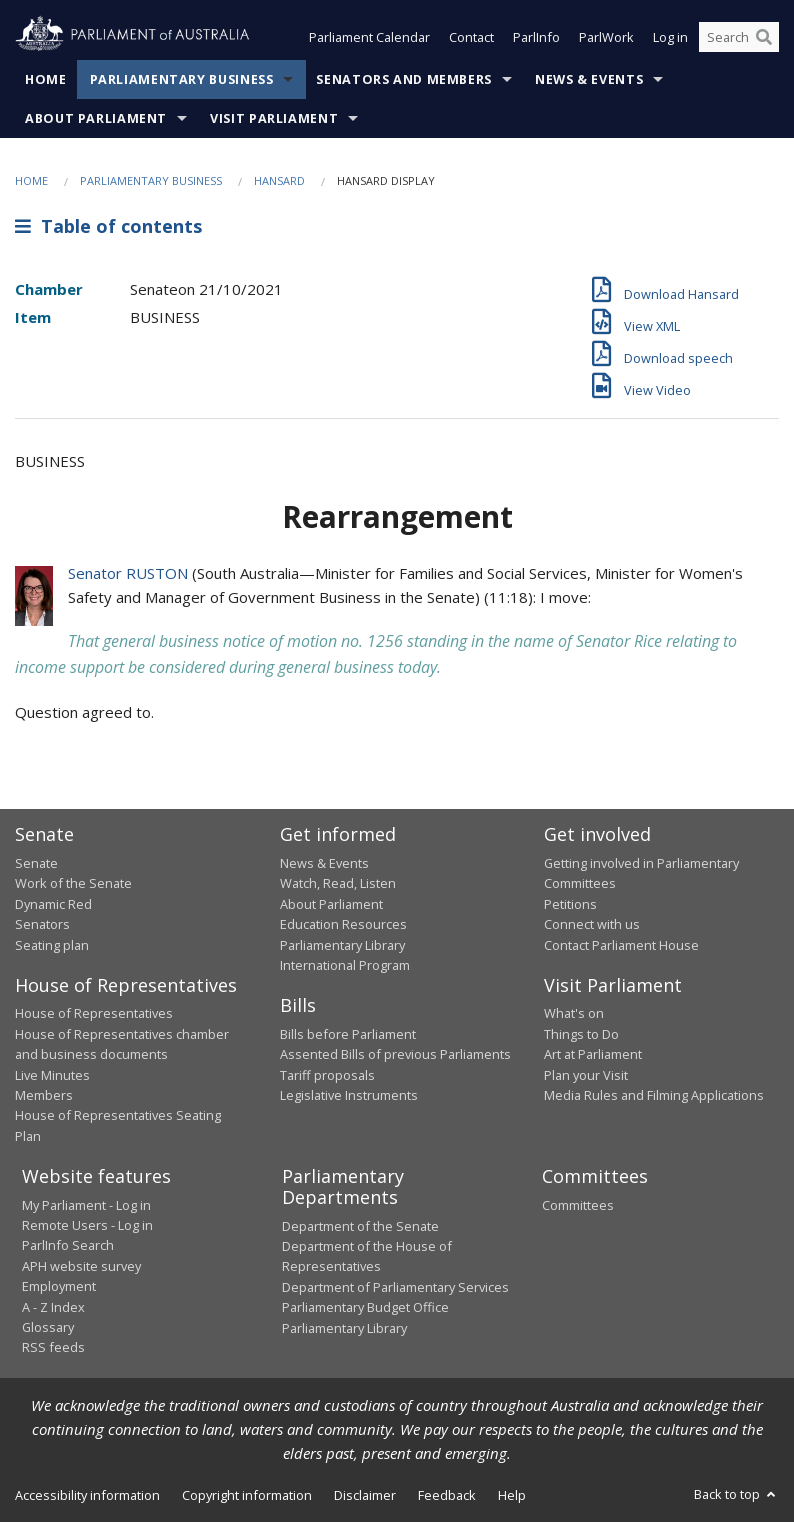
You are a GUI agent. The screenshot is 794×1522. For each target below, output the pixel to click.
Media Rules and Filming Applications (654, 1095)
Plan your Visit (586, 1075)
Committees (578, 1205)
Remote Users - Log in (87, 1225)
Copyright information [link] (247, 1495)
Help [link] (512, 1495)
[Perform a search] (764, 38)
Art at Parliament (593, 1054)
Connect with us (592, 924)
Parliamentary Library (342, 945)
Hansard (279, 180)
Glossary (48, 1327)
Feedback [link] (447, 1495)
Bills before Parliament (348, 1034)
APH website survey (81, 1266)
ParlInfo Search (68, 1245)
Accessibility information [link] (87, 1495)
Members (44, 1095)
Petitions (570, 904)
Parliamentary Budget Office (365, 1307)
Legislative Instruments (349, 1095)
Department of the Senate (360, 1226)
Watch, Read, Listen (338, 883)
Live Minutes (52, 1075)
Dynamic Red (53, 904)
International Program (345, 965)
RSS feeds (53, 1347)
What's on (574, 1013)
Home (46, 79)
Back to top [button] (736, 1494)
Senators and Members (404, 79)
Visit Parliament (274, 118)
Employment (59, 1286)
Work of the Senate (73, 883)
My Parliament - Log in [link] (86, 1205)
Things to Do (581, 1034)
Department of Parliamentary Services (395, 1287)
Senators (42, 924)
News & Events (589, 79)
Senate (36, 863)
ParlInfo (536, 38)
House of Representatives (94, 1013)
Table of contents (108, 227)
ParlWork (606, 38)
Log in (670, 38)
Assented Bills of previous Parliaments (395, 1054)
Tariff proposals (327, 1075)
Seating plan (52, 945)
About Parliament (96, 118)
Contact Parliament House (621, 945)
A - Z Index (53, 1307)
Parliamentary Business (182, 79)
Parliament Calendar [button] (369, 38)
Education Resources (343, 924)
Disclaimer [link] (365, 1495)
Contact (471, 38)
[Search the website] (739, 38)
